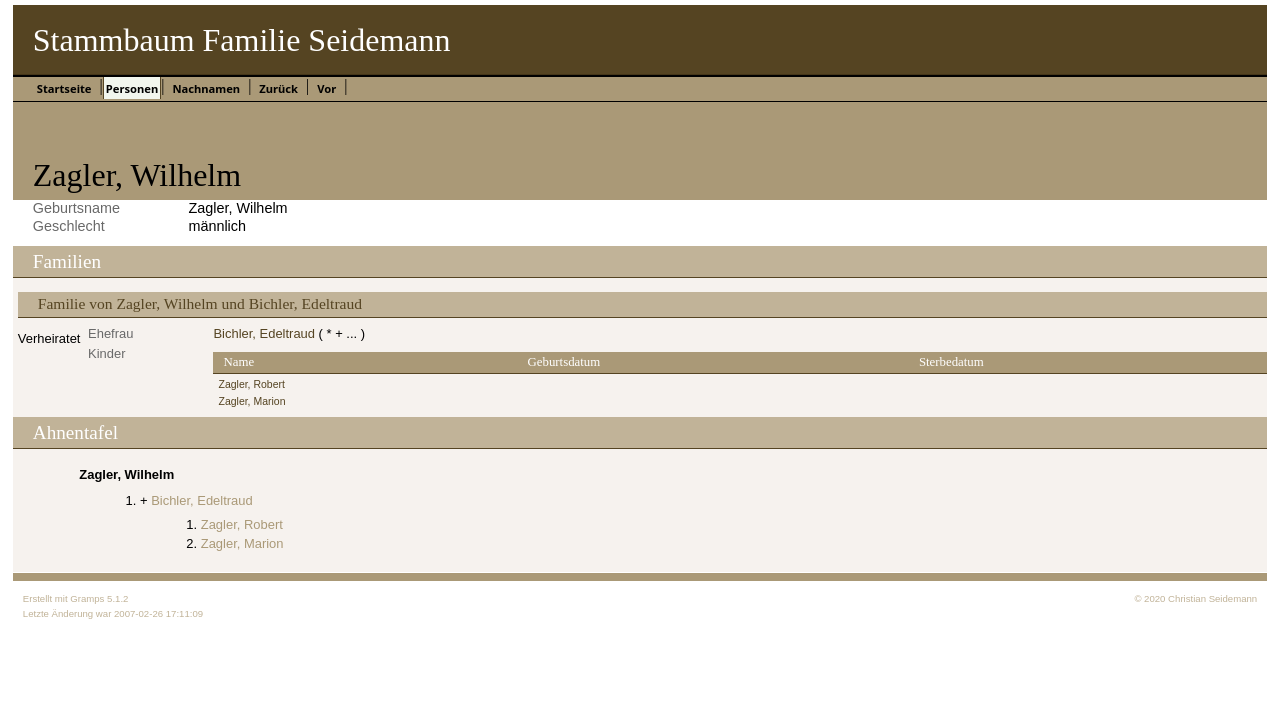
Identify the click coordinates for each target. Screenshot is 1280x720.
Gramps (87, 598)
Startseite (64, 88)
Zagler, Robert (251, 384)
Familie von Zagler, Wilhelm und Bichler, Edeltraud (200, 303)
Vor (326, 88)
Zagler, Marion (251, 401)
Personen (132, 88)
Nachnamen (206, 88)
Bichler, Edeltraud (264, 333)
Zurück (278, 88)
